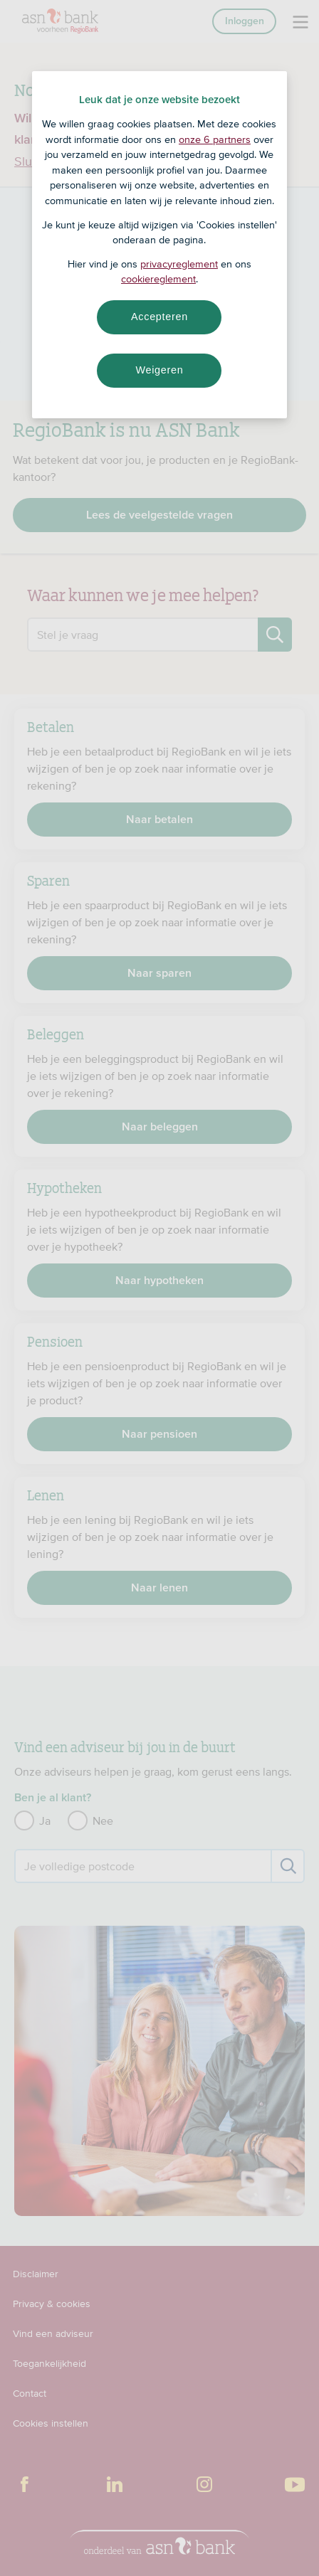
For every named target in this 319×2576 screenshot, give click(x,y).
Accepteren (159, 316)
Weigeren (159, 370)
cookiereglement (158, 279)
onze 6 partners (215, 139)
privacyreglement (179, 264)
